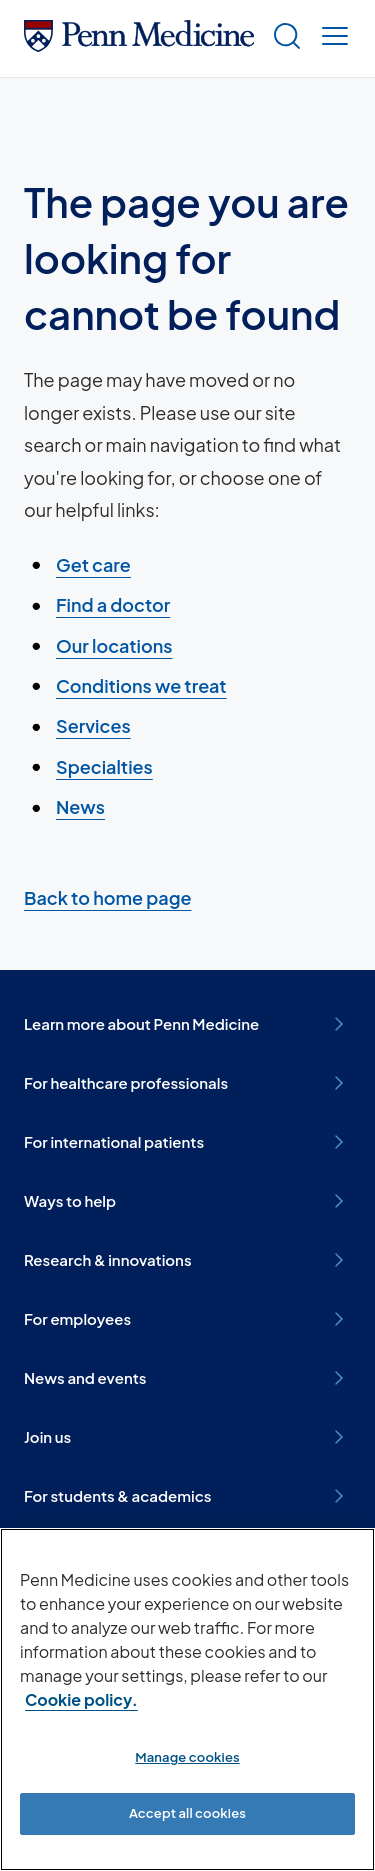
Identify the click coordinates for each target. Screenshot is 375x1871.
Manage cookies (187, 1757)
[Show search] (283, 38)
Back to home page (107, 897)
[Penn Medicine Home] (139, 44)
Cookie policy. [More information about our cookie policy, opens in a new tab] (81, 1699)
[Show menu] (331, 38)
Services (93, 725)
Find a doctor (113, 604)
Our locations (114, 645)
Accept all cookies (187, 1813)
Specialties (104, 766)
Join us (187, 1437)
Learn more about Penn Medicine (187, 1024)
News (80, 806)
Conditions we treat (141, 685)
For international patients (187, 1142)
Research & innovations (187, 1260)
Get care (93, 564)
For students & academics (187, 1496)
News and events (187, 1378)
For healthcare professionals (187, 1083)
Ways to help (187, 1201)
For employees (187, 1319)
